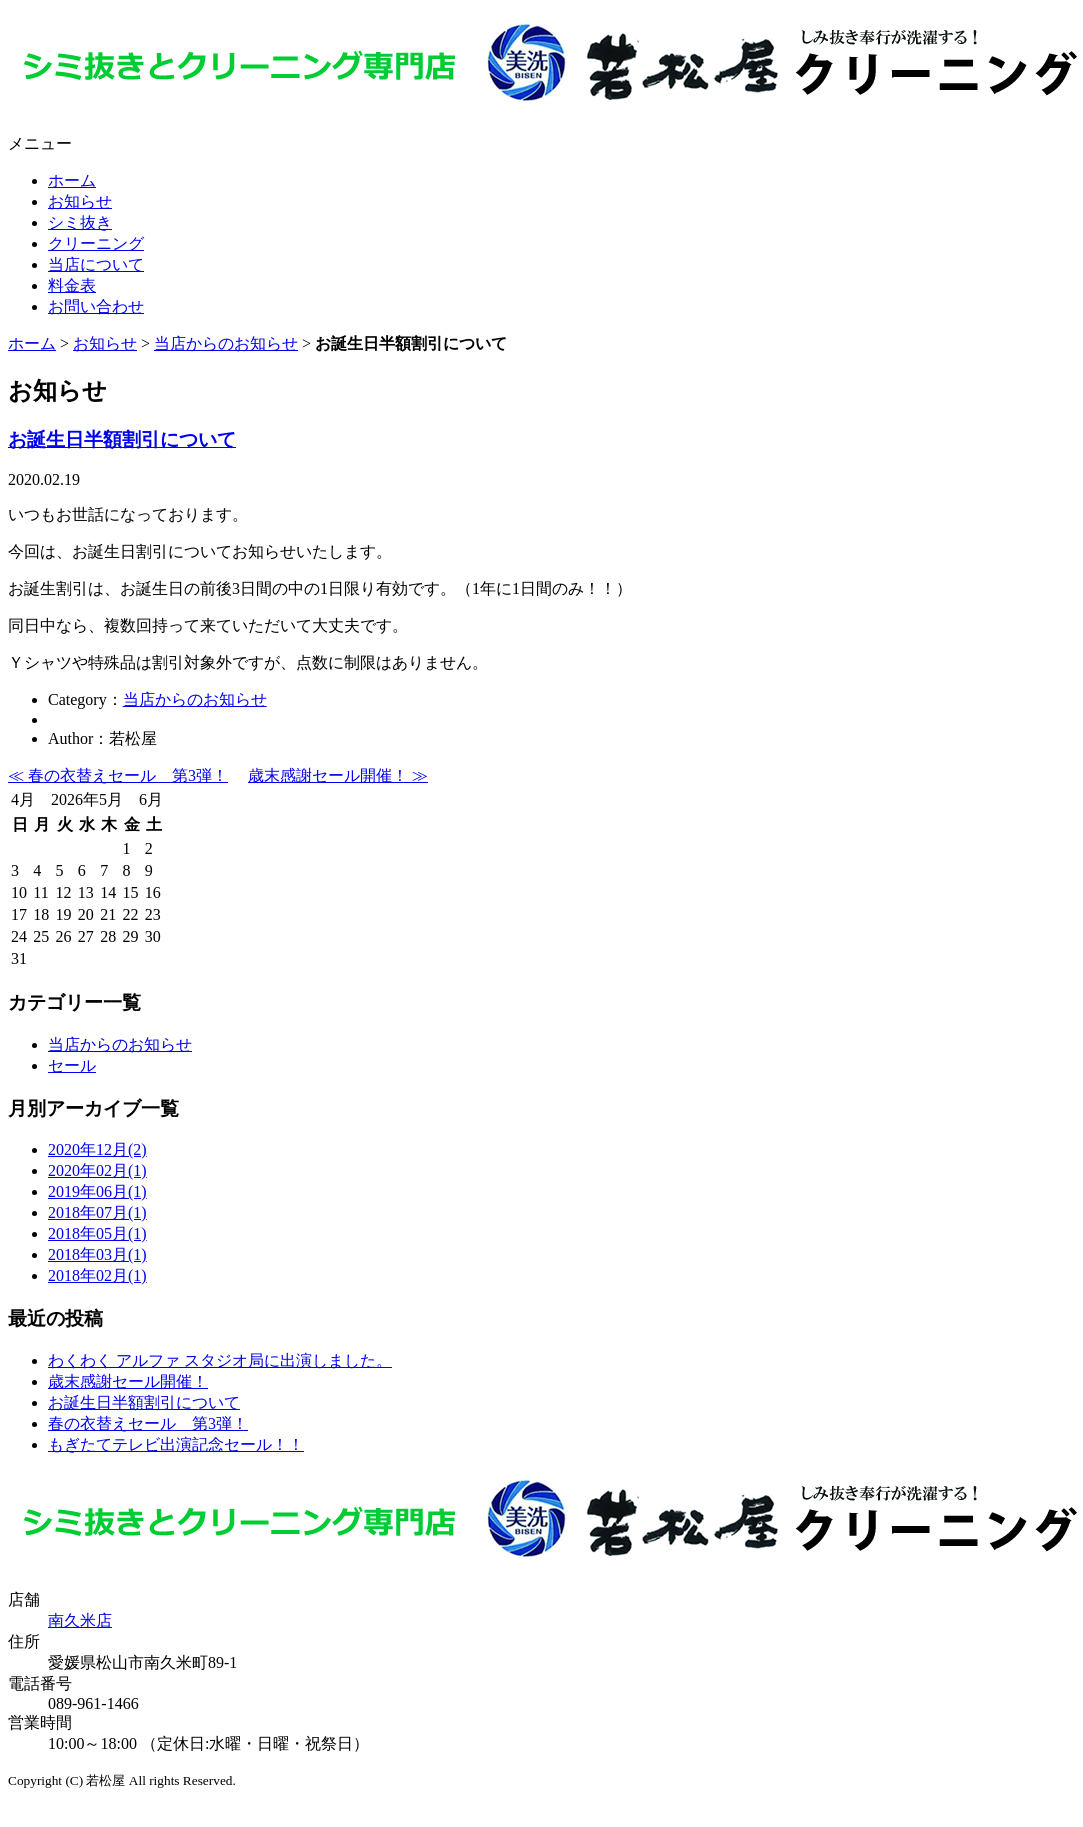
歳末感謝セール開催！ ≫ (338, 775)
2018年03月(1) (97, 1254)
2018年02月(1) (97, 1275)
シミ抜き (80, 222)
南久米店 (80, 1620)
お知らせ (80, 201)
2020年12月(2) (97, 1149)
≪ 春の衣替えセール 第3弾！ (118, 775)
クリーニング (96, 243)
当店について (96, 264)
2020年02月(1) (97, 1170)
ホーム (72, 180)
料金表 (72, 285)
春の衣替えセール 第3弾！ (148, 1423)
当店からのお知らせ (226, 343)
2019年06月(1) (97, 1191)
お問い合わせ (96, 306)
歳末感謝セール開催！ (128, 1381)
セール (72, 1065)
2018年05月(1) (97, 1233)
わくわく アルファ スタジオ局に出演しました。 (220, 1360)
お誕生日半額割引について (122, 439)
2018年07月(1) (97, 1212)
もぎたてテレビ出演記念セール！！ (176, 1444)
